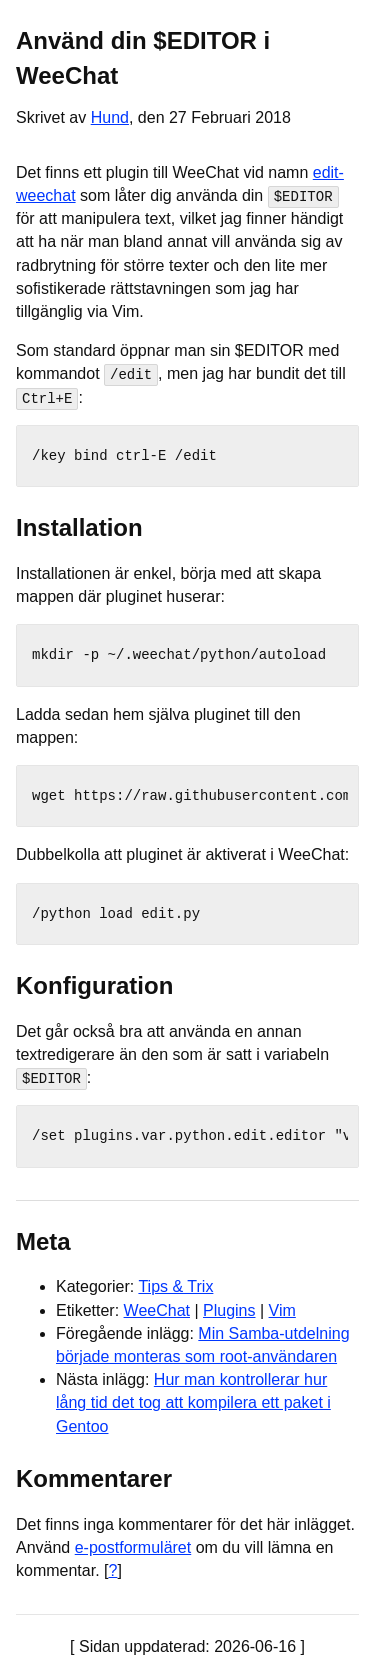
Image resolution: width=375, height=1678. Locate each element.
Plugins (229, 1309)
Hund (110, 117)
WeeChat (157, 1309)
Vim (282, 1309)
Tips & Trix (175, 1286)
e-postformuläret (133, 1546)
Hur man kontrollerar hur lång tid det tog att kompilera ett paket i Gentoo (193, 1402)
